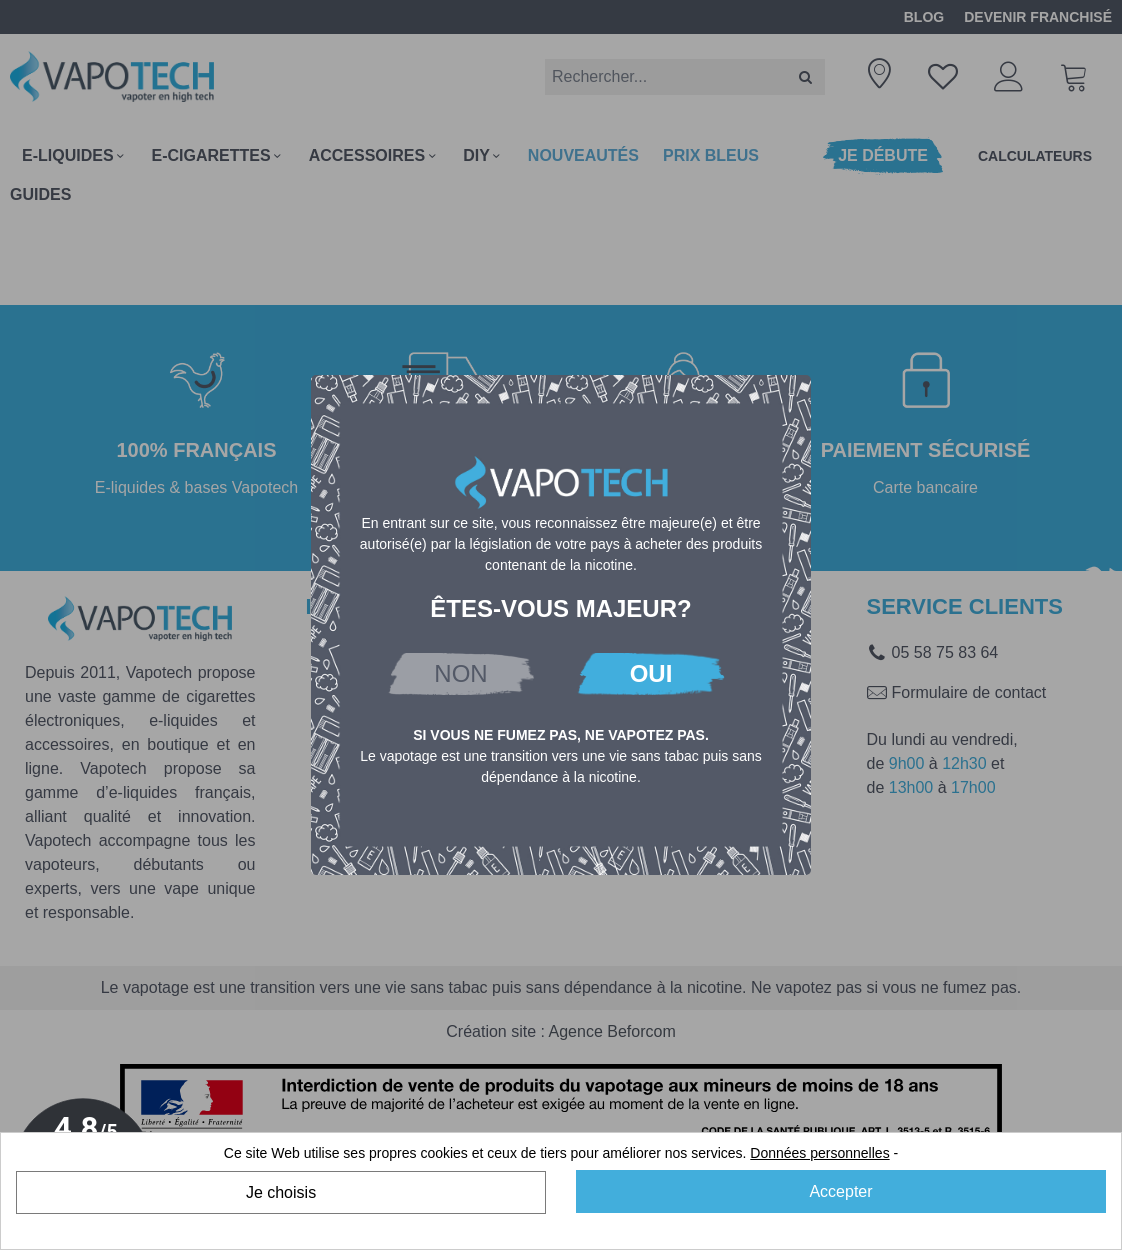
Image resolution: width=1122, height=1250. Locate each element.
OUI (651, 673)
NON (460, 673)
